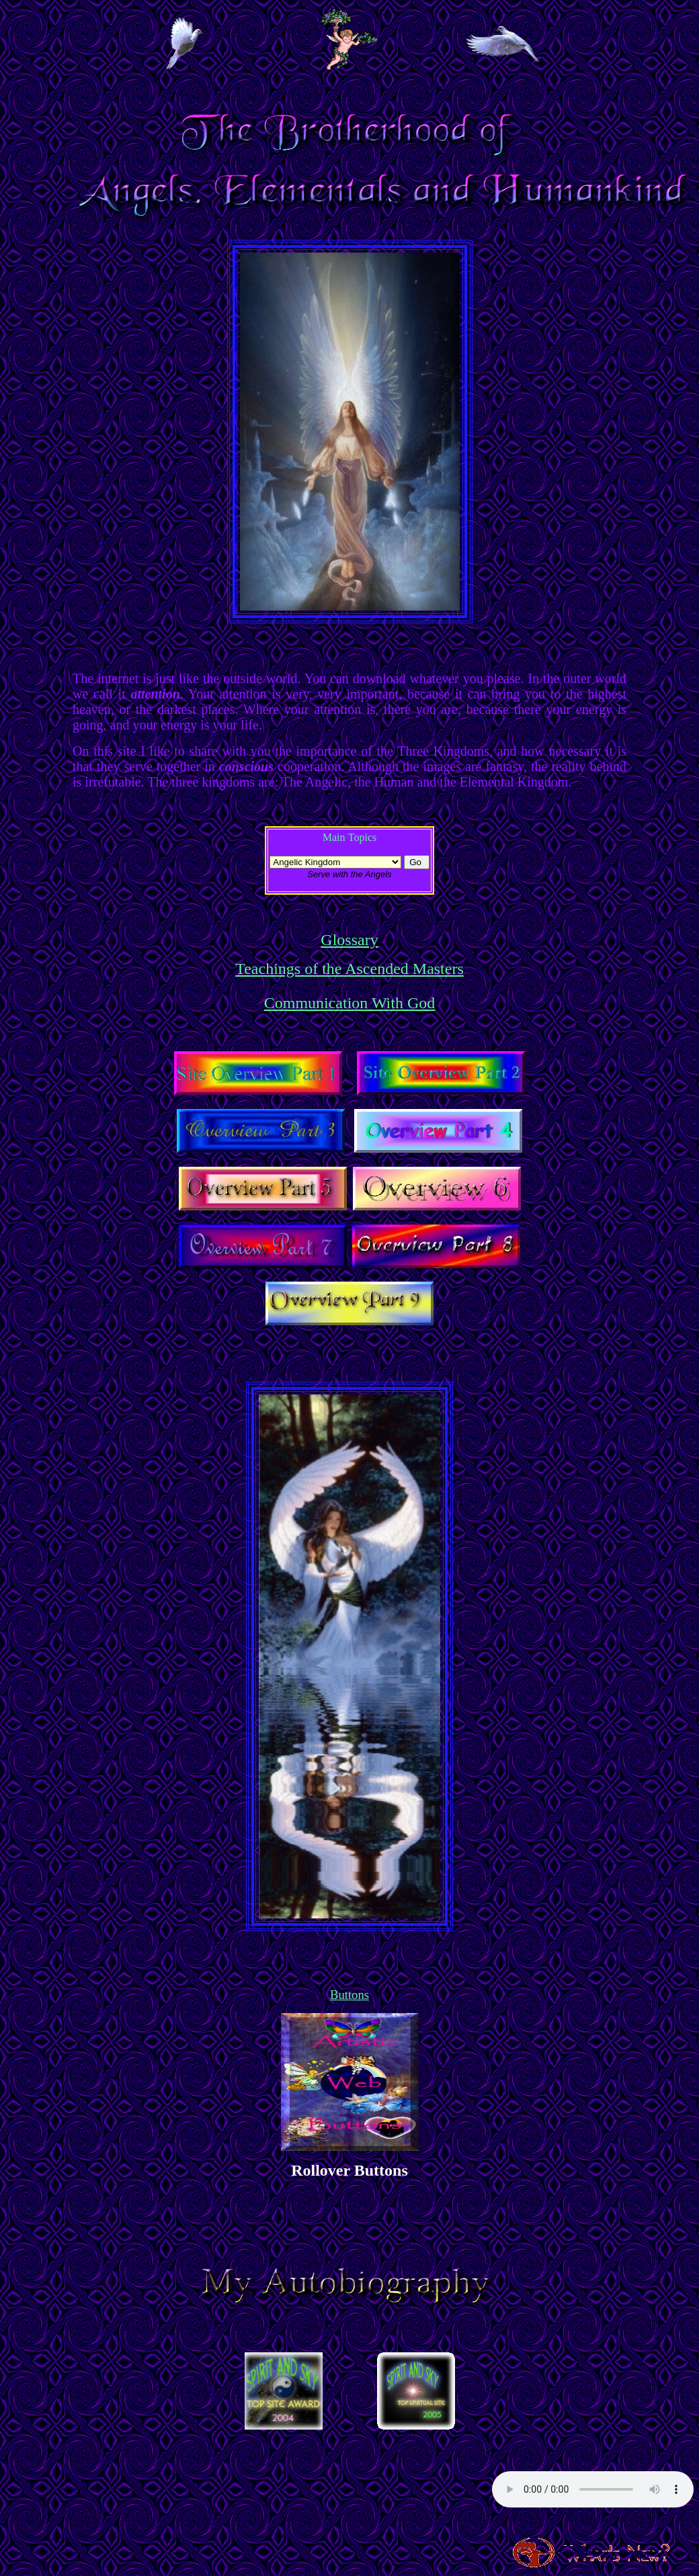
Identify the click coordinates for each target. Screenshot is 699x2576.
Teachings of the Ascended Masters (349, 968)
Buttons (349, 1995)
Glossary (349, 939)
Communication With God (350, 1003)
